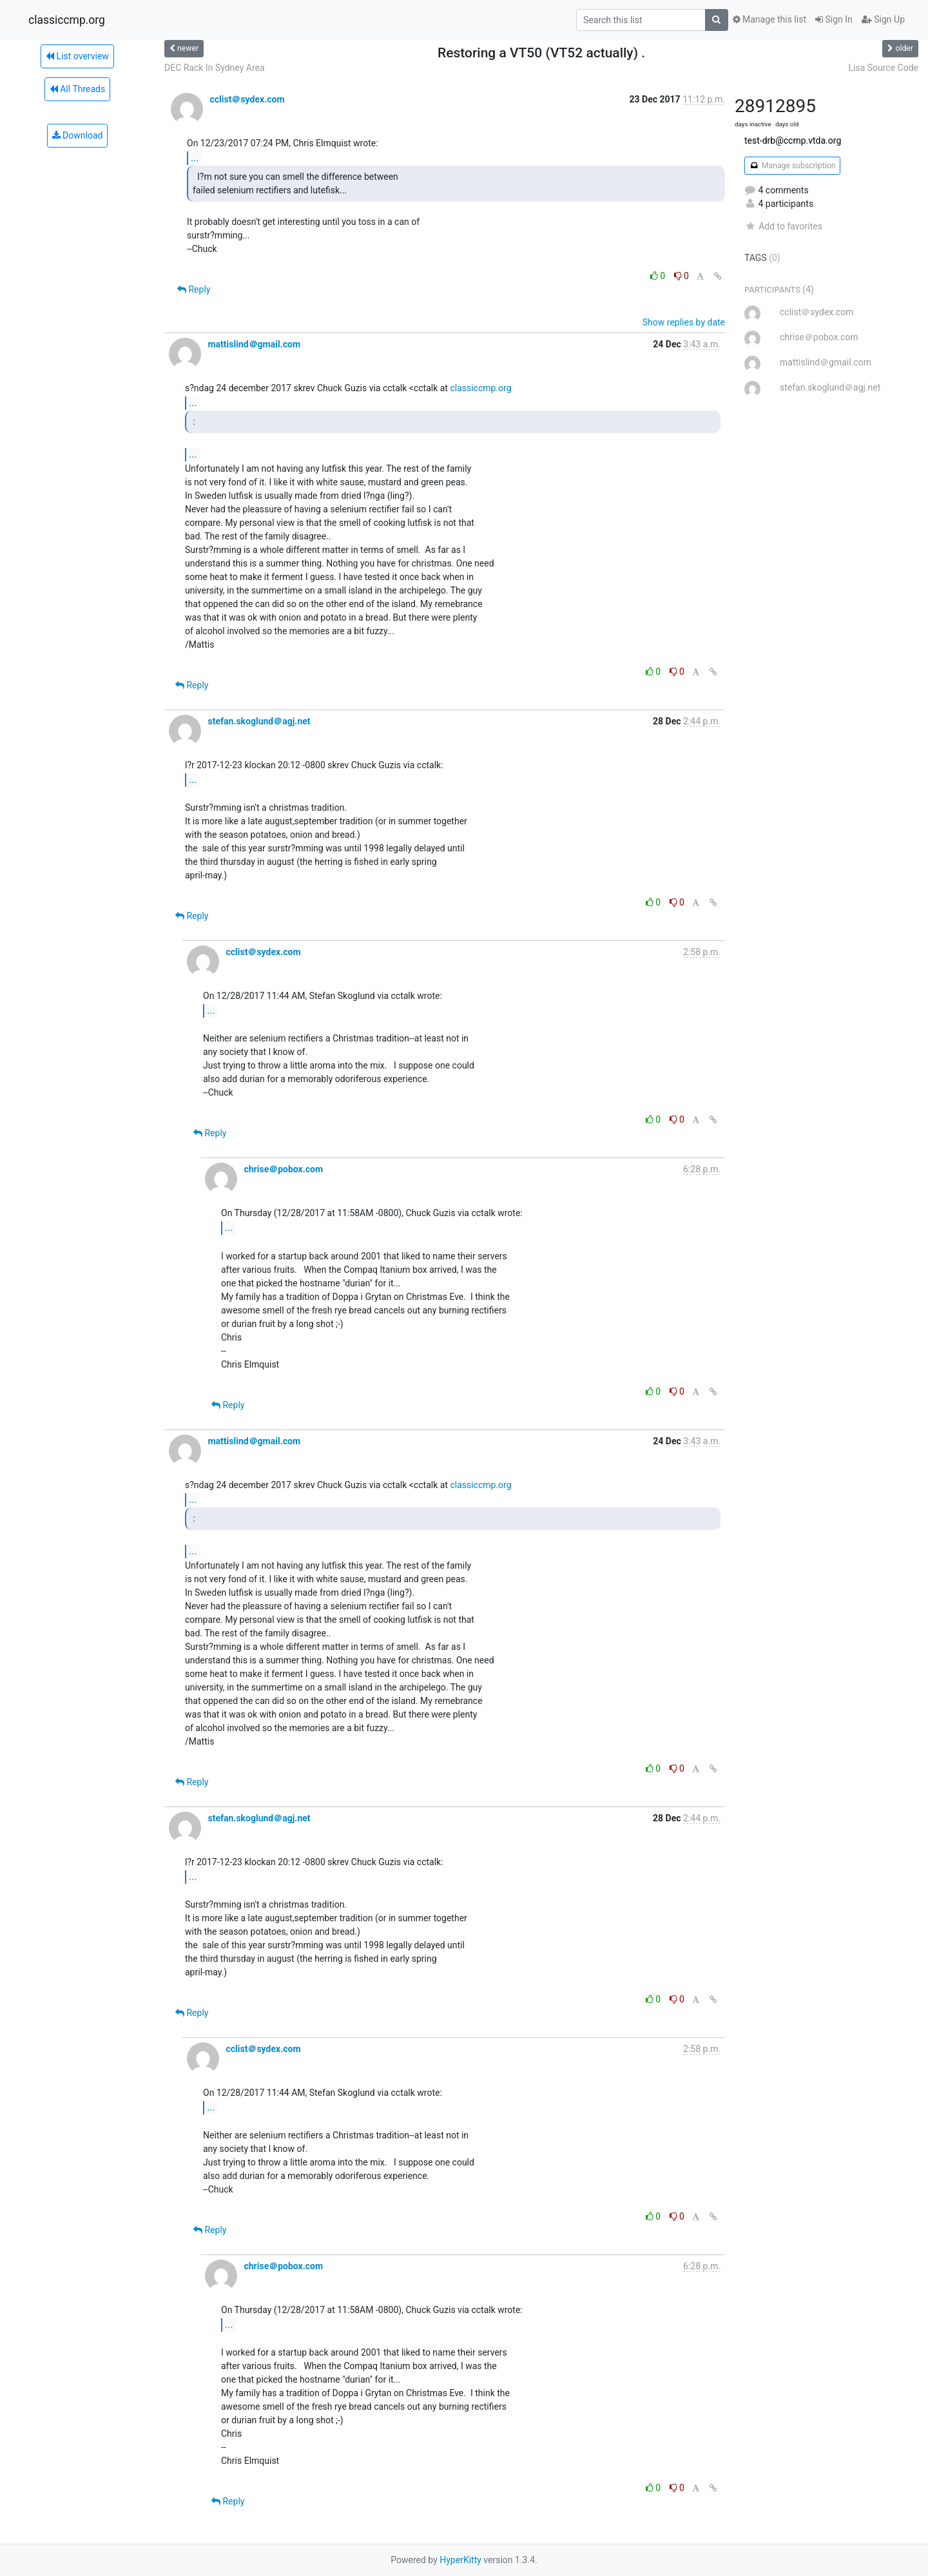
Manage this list (769, 19)
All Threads (77, 89)
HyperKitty (460, 2560)
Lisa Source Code (883, 68)
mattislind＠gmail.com (254, 344)
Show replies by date (684, 322)
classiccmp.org (66, 20)
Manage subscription (792, 165)
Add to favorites (783, 226)
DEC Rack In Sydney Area (214, 68)
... (195, 157)
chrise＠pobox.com (283, 1169)
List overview (77, 56)
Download (77, 135)
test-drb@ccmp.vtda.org (792, 140)
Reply (193, 289)
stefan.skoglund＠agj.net (259, 721)
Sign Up (883, 19)
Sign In (834, 19)
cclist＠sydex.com (246, 99)
